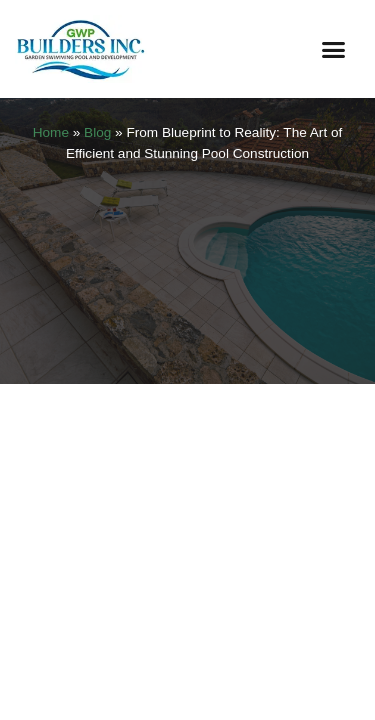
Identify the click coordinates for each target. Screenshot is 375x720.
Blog (97, 132)
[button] (334, 49)
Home (51, 132)
